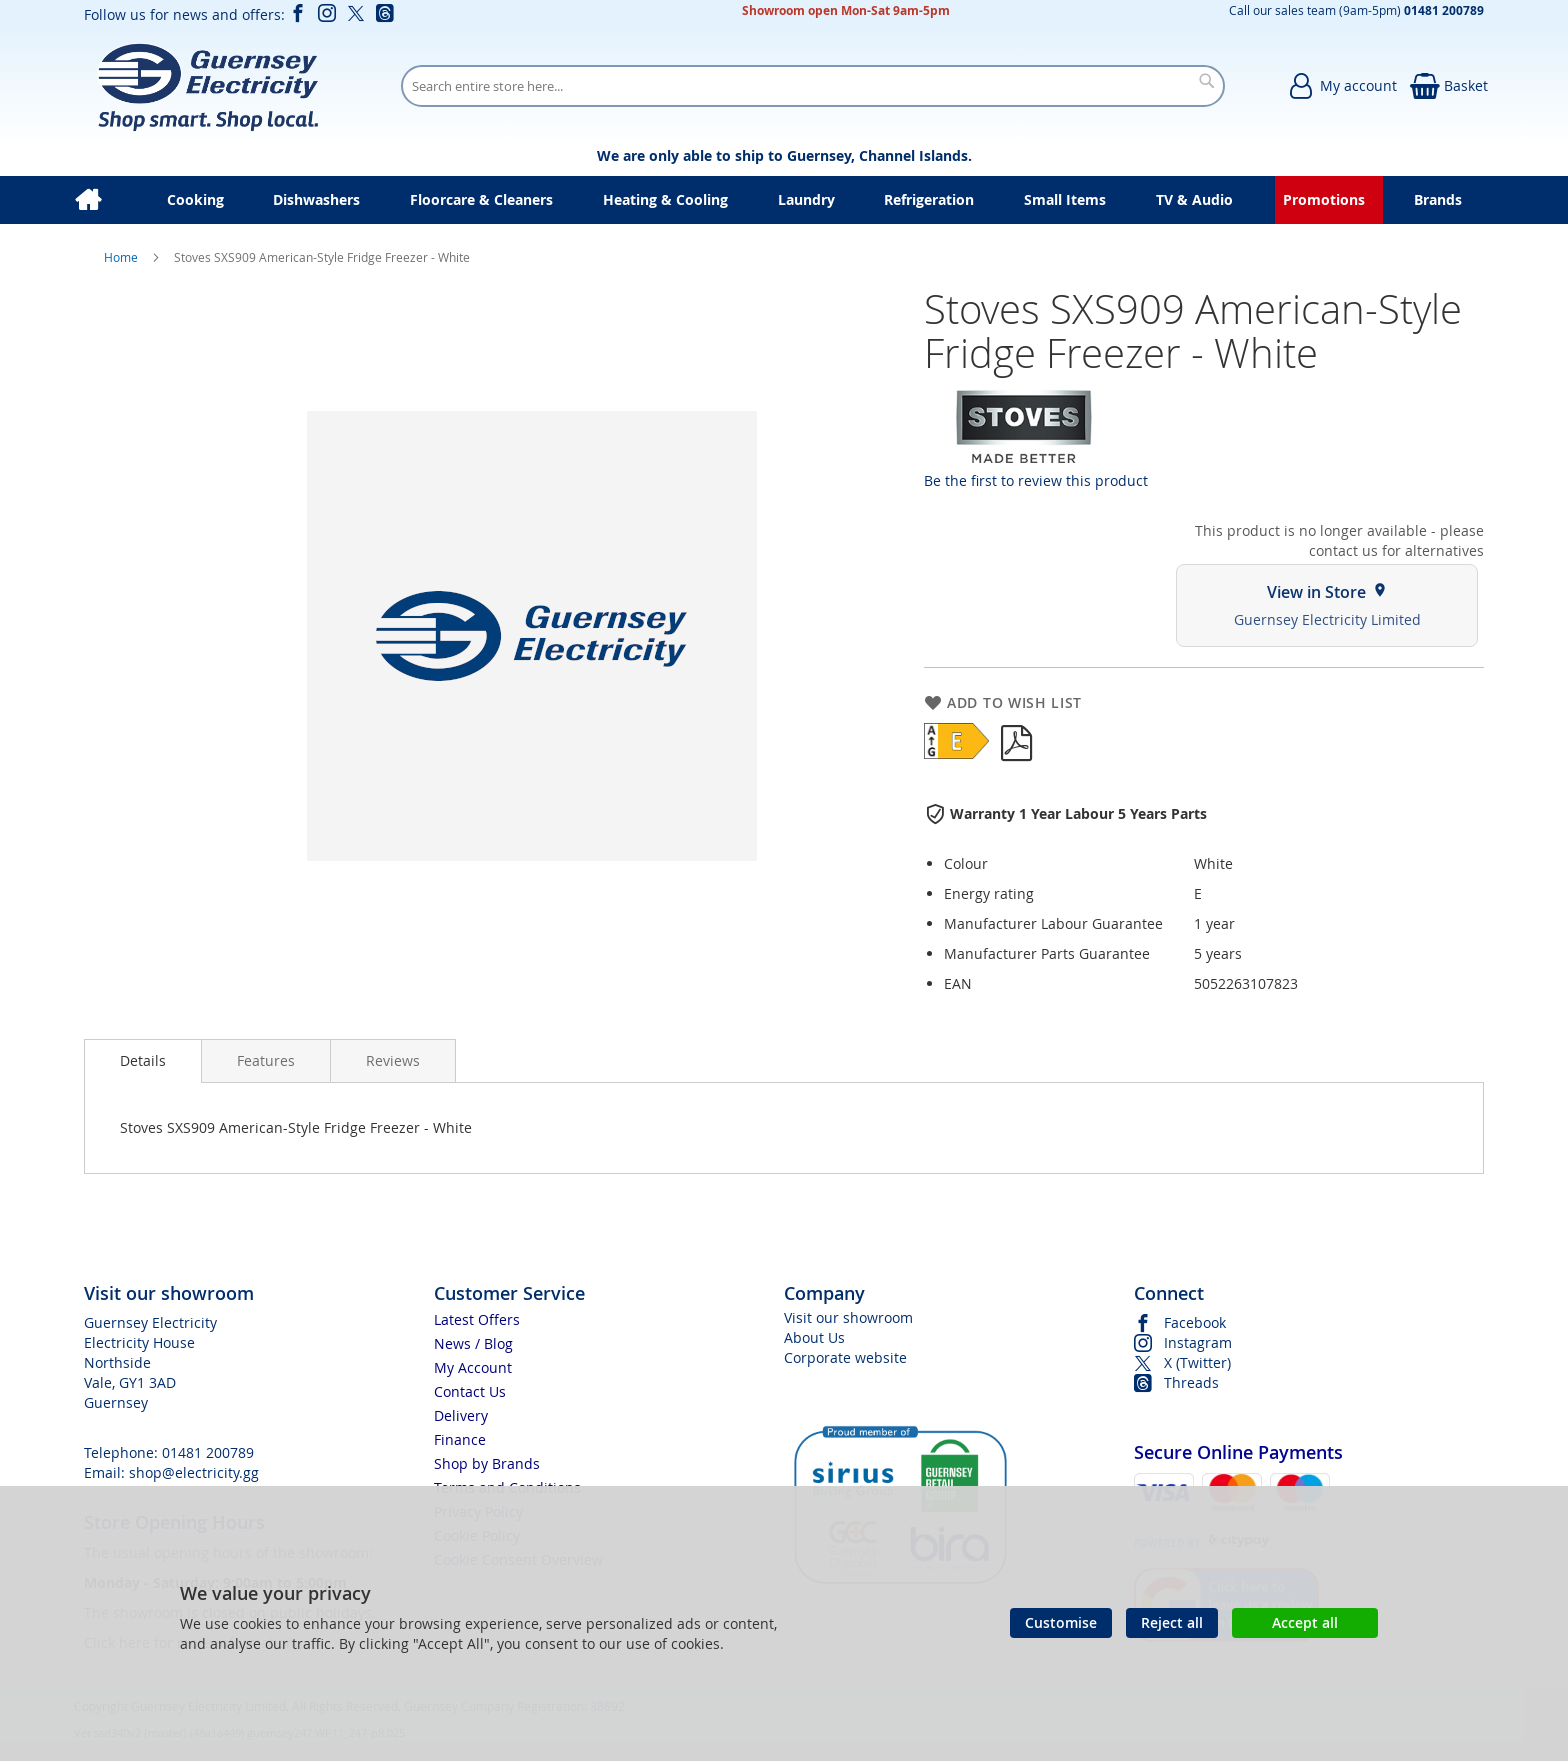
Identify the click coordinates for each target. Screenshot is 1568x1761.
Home (122, 257)
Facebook (1195, 1322)
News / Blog (473, 1343)
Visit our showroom (848, 1317)
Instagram (1198, 1342)
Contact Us (470, 1391)
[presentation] (143, 1061)
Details (143, 1060)
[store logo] (207, 86)
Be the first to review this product (1036, 480)
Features (266, 1060)
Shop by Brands (487, 1463)
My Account (473, 1367)
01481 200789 (208, 1452)
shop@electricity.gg (194, 1472)
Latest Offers (477, 1319)
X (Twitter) (1197, 1362)
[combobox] (813, 86)
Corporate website (845, 1357)
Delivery (461, 1415)
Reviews (393, 1060)
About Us (814, 1337)
